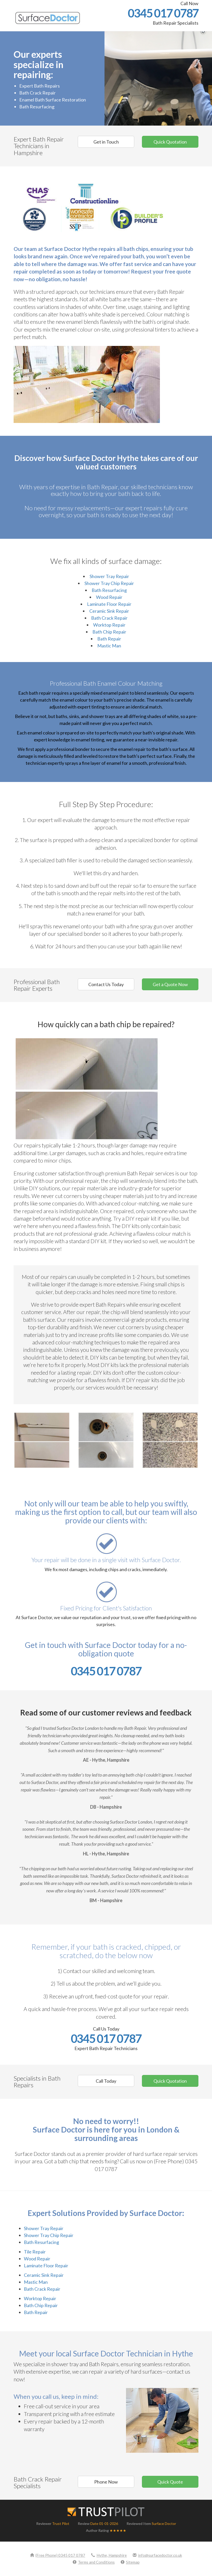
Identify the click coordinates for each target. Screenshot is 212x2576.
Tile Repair (35, 2251)
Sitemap (130, 2562)
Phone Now (106, 2482)
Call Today (106, 2081)
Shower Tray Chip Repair (109, 583)
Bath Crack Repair (109, 618)
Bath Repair (109, 638)
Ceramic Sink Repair (109, 611)
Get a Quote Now (170, 984)
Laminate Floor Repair (109, 604)
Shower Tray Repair (109, 576)
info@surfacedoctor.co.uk (157, 2555)
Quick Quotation (170, 142)
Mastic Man (109, 645)
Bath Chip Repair (109, 632)
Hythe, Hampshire (109, 2555)
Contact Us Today (106, 984)
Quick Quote (170, 2482)
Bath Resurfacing (109, 590)
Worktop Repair (109, 625)
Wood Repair (109, 597)
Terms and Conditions (94, 2562)
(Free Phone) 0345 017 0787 (57, 2555)
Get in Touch (106, 142)
